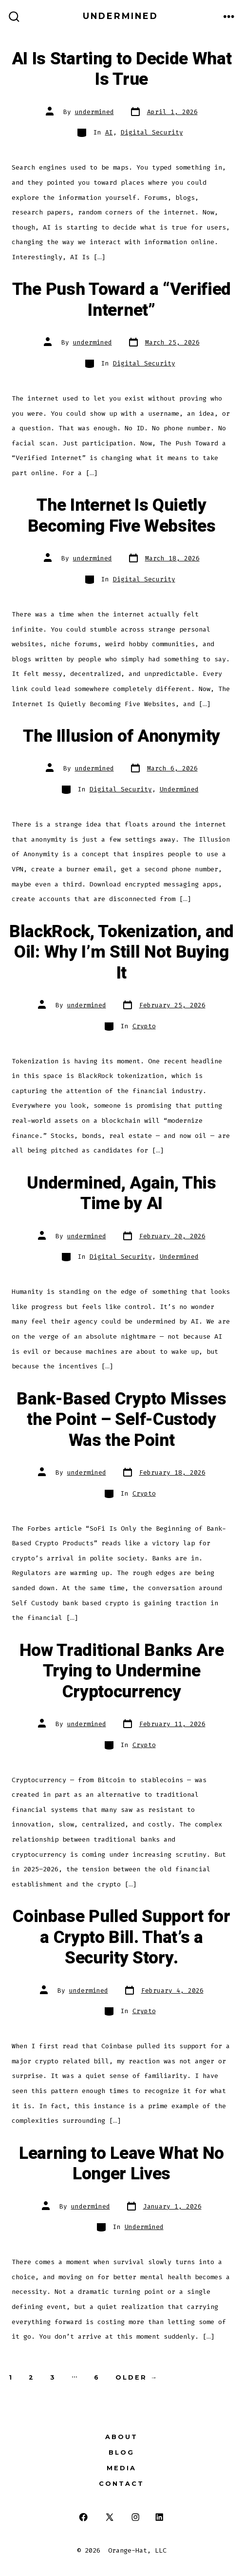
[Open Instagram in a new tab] (136, 2517)
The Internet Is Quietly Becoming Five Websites (122, 515)
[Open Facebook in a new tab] (83, 2517)
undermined (94, 112)
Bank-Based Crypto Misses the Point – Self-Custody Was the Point (121, 1419)
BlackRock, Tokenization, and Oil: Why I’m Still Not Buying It (121, 952)
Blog (121, 2452)
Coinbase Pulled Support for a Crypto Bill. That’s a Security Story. (121, 1937)
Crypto (144, 1026)
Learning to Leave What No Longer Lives (121, 2164)
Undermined (179, 789)
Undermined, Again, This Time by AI (121, 1193)
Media (121, 2468)
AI (109, 132)
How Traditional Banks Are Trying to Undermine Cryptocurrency (121, 1671)
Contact (121, 2483)
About (121, 2437)
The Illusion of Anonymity (121, 736)
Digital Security (152, 132)
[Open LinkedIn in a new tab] (159, 2517)
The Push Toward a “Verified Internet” (121, 300)
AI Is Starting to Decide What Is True (122, 69)
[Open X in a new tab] (109, 2517)
